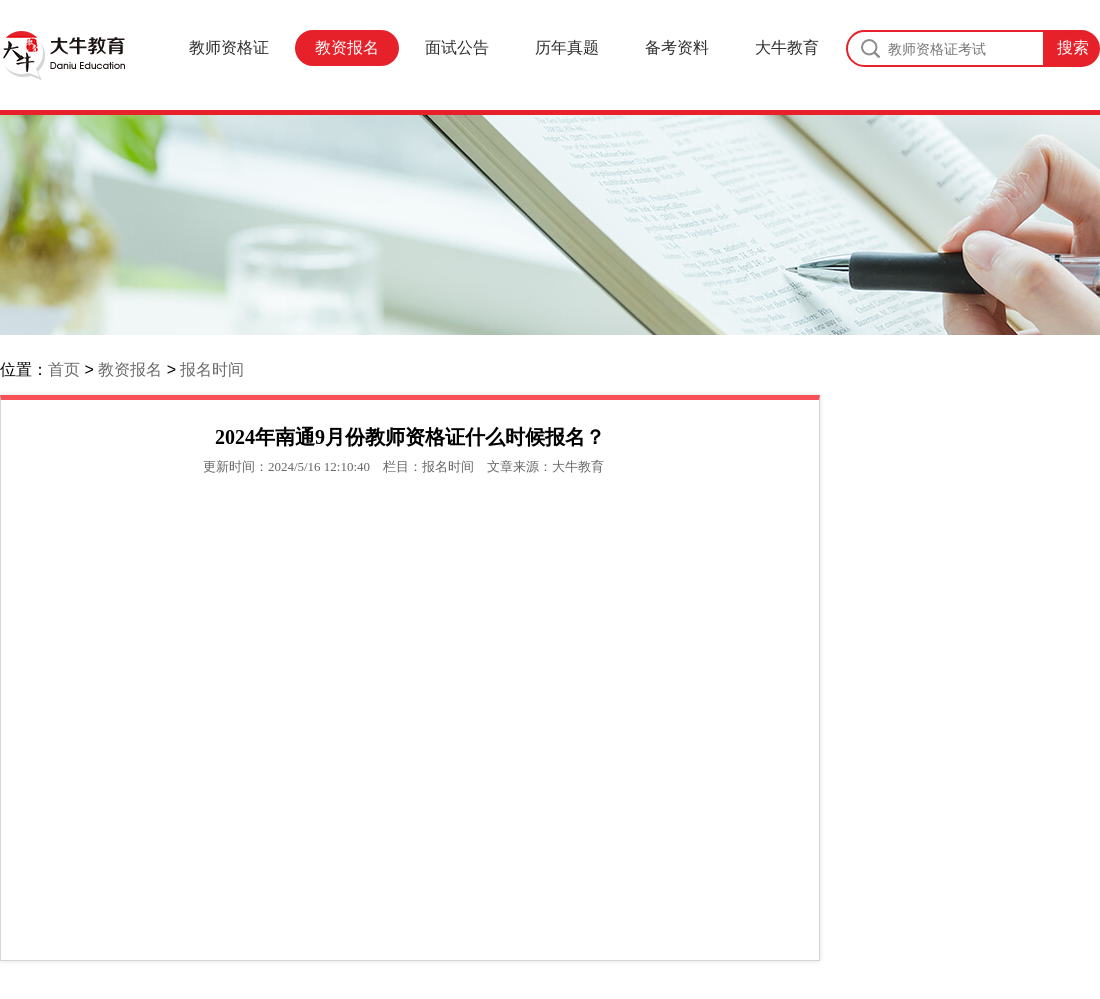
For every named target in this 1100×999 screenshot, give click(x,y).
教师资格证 (229, 47)
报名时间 (212, 369)
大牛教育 (787, 47)
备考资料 (677, 47)
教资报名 (347, 47)
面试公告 (457, 47)
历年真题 (567, 47)
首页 (64, 369)
